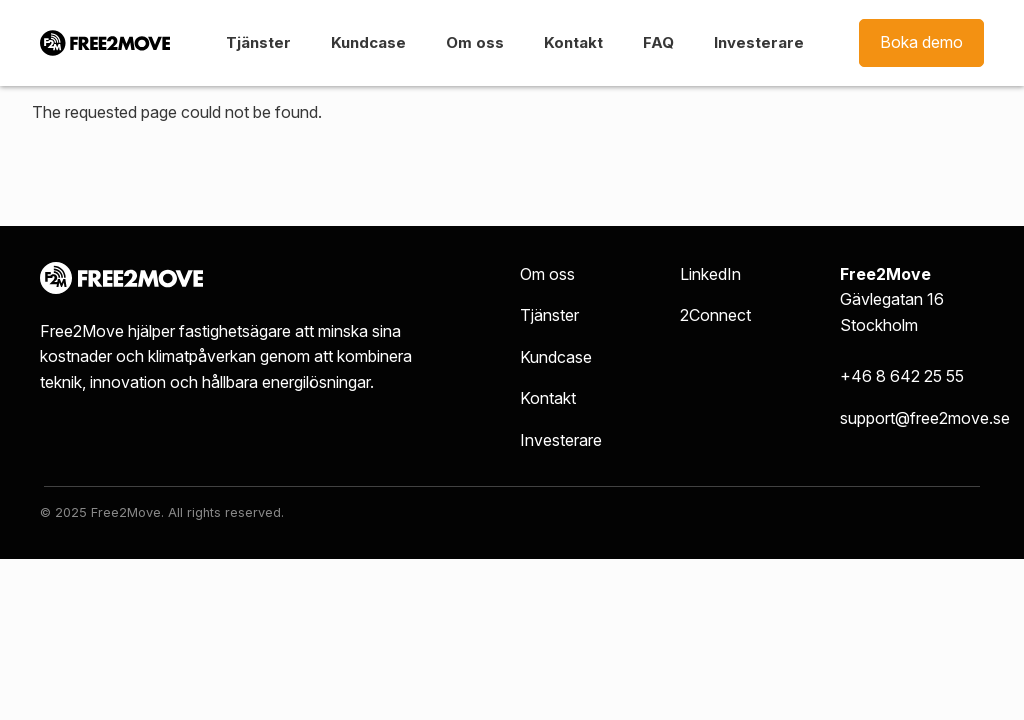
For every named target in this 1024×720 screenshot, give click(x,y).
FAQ (658, 42)
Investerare (759, 42)
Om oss (475, 42)
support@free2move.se (925, 418)
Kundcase (368, 42)
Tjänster (258, 42)
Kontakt (573, 42)
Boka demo (921, 42)
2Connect (715, 315)
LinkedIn (710, 274)
